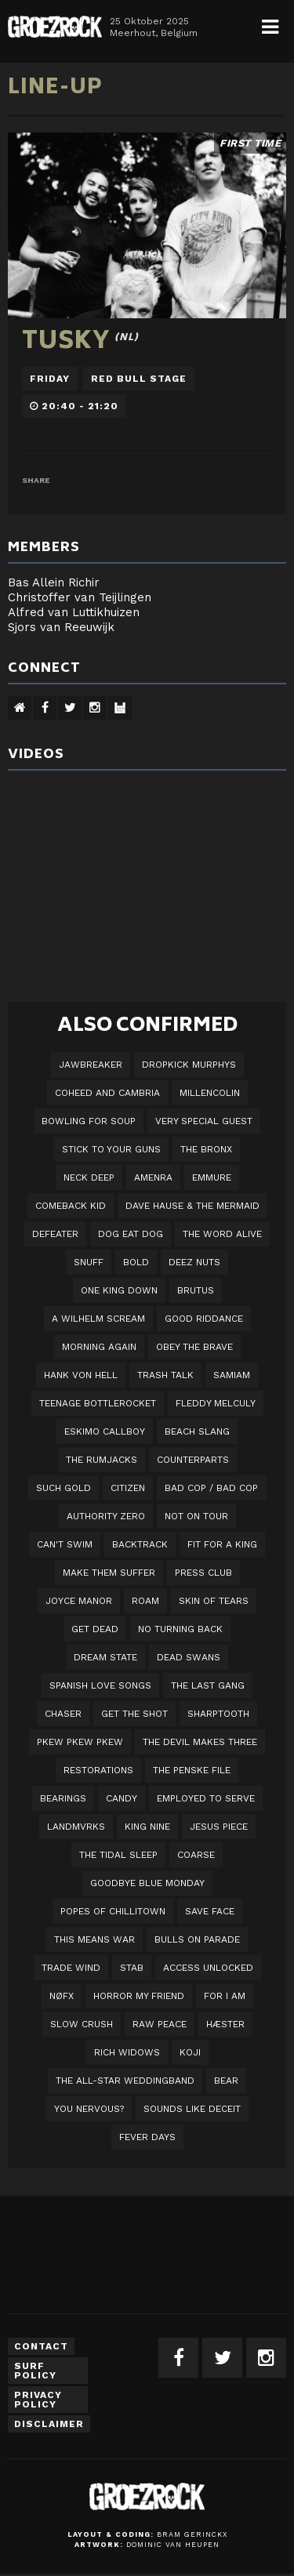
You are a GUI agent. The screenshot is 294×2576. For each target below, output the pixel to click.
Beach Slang (197, 1431)
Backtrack (140, 1544)
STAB (131, 1967)
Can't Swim (65, 1544)
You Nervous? (89, 2108)
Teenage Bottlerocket (97, 1403)
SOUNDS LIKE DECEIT (192, 2108)
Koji (190, 2052)
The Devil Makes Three (200, 1741)
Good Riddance (204, 1318)
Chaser (63, 1713)
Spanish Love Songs (100, 1685)
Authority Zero (106, 1516)
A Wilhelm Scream (98, 1318)
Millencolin (210, 1092)
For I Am (224, 1995)
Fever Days (147, 2137)
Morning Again (99, 1346)
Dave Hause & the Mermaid (192, 1205)
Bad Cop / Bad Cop (211, 1487)
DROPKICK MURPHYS (189, 1064)
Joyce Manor (78, 1600)
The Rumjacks (101, 1459)
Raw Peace (159, 2024)
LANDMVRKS (76, 1826)
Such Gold (63, 1487)
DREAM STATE (105, 1657)
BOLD (136, 1262)
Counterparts (193, 1459)
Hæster (225, 2024)
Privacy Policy (38, 2399)
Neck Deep (89, 1177)
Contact (41, 2346)
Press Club (203, 1572)
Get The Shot (134, 1713)
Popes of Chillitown (112, 1911)
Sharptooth (218, 1713)
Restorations (98, 1770)
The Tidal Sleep (118, 1854)
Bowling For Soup (89, 1121)
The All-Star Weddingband (125, 2080)
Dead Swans (188, 1657)
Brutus (195, 1290)
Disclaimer (49, 2423)
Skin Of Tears (214, 1600)
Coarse (196, 1854)
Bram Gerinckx (192, 2534)
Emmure (211, 1177)
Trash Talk (165, 1375)
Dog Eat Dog (130, 1233)
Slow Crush (81, 2024)
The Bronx (206, 1149)
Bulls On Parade (197, 1939)
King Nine (147, 1826)
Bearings (63, 1798)
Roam (145, 1600)
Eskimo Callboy (104, 1431)
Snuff (88, 1262)
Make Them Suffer (109, 1572)
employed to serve (206, 1798)
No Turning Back (180, 1629)
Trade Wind (71, 1967)
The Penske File (191, 1770)
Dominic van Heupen (173, 2545)
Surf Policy (35, 2370)
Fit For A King (222, 1544)
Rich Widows (127, 2052)
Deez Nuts (194, 1262)
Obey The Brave (194, 1346)
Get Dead (94, 1629)
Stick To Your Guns (111, 1149)
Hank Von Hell (81, 1375)
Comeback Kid (70, 1205)
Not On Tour (196, 1516)
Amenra (153, 1177)
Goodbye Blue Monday (147, 1883)
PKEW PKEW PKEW (80, 1741)
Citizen (128, 1487)
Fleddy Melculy (216, 1403)
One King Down (119, 1290)
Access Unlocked (208, 1967)
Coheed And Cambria (107, 1092)
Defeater (55, 1233)
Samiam (231, 1375)
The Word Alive (222, 1233)
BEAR (226, 2080)
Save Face (209, 1911)
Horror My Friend (138, 1995)
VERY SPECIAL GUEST (203, 1121)
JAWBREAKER (90, 1064)
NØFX (61, 1995)
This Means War (94, 1939)
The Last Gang (208, 1685)
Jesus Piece (219, 1826)
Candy (121, 1798)
